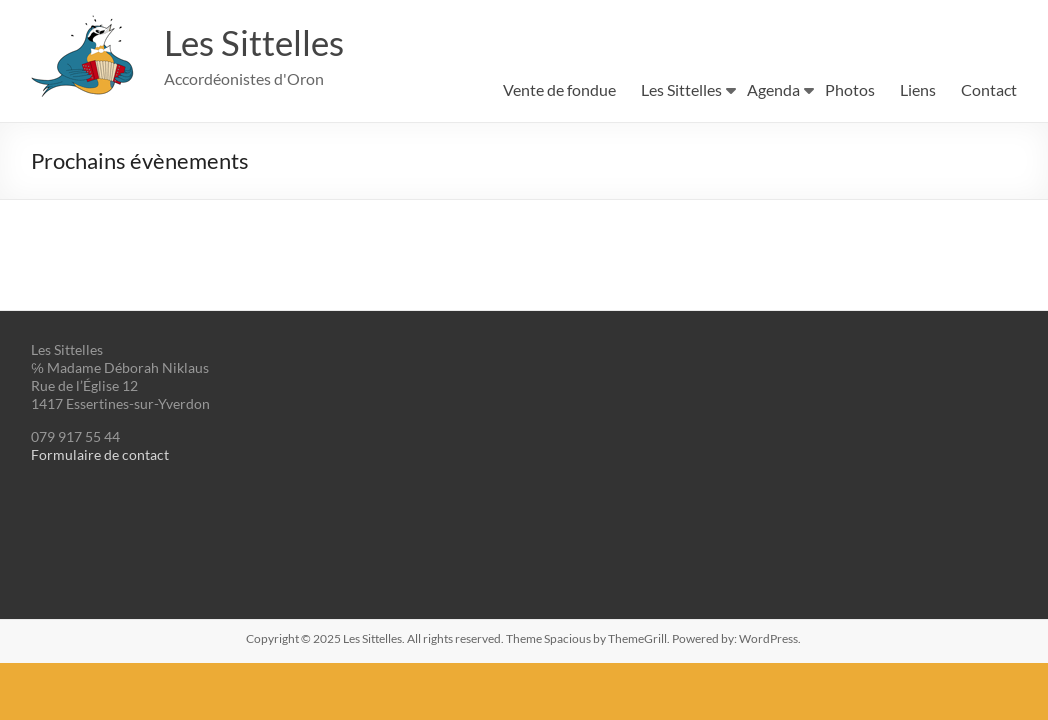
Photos (850, 89)
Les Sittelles (257, 43)
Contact (989, 89)
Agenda (773, 89)
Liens (918, 89)
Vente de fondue (559, 89)
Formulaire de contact (100, 454)
